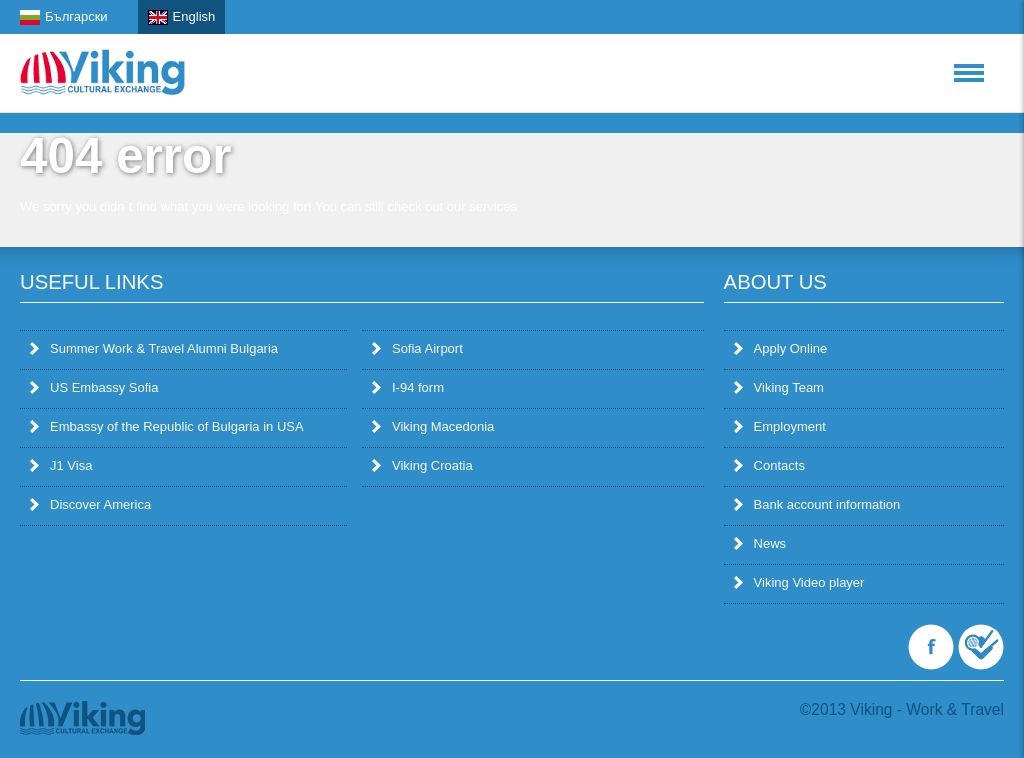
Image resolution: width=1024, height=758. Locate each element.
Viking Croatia (422, 465)
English (182, 17)
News (760, 543)
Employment (780, 426)
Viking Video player (799, 582)
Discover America (90, 504)
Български (64, 17)
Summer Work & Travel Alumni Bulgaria (154, 348)
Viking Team (779, 387)
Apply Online (781, 348)
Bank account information (817, 504)
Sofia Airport (417, 348)
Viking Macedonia (433, 426)
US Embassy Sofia (94, 387)
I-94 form (408, 387)
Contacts (769, 465)
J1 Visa (61, 465)
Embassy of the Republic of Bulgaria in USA (167, 426)
